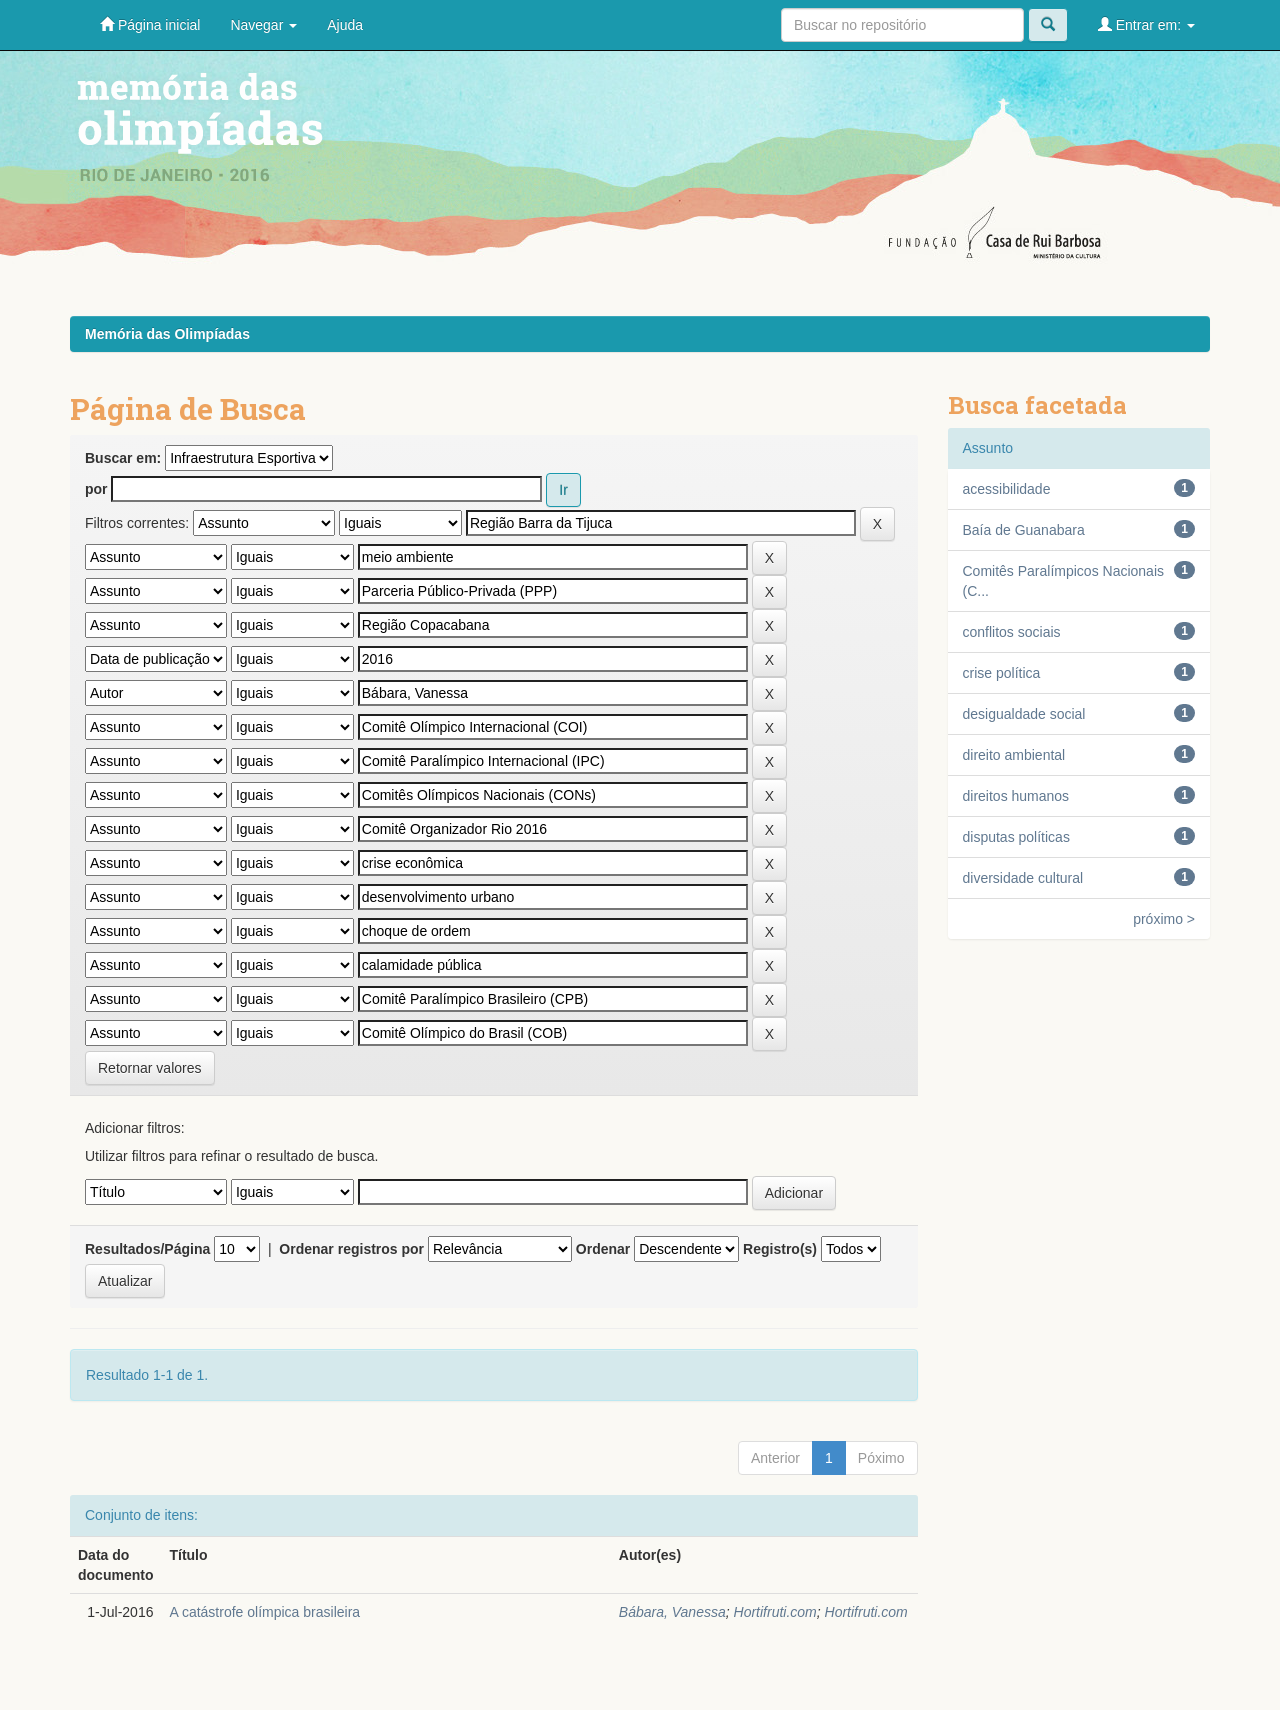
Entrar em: (1146, 24)
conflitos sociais (1012, 632)
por (96, 489)
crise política (1002, 673)
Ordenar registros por (351, 1249)
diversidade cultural (1023, 878)
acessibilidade (1007, 489)
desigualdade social (1024, 714)
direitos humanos (1016, 796)
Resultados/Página (147, 1249)
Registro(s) (780, 1249)
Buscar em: (123, 458)
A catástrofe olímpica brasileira (264, 1612)
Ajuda (345, 25)
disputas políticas (1016, 837)
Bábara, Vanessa (672, 1612)
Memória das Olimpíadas (167, 334)
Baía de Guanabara (1024, 530)
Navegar (263, 25)
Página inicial (150, 24)
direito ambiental (1014, 755)
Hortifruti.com (775, 1612)
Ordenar (603, 1249)
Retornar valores (150, 1068)
